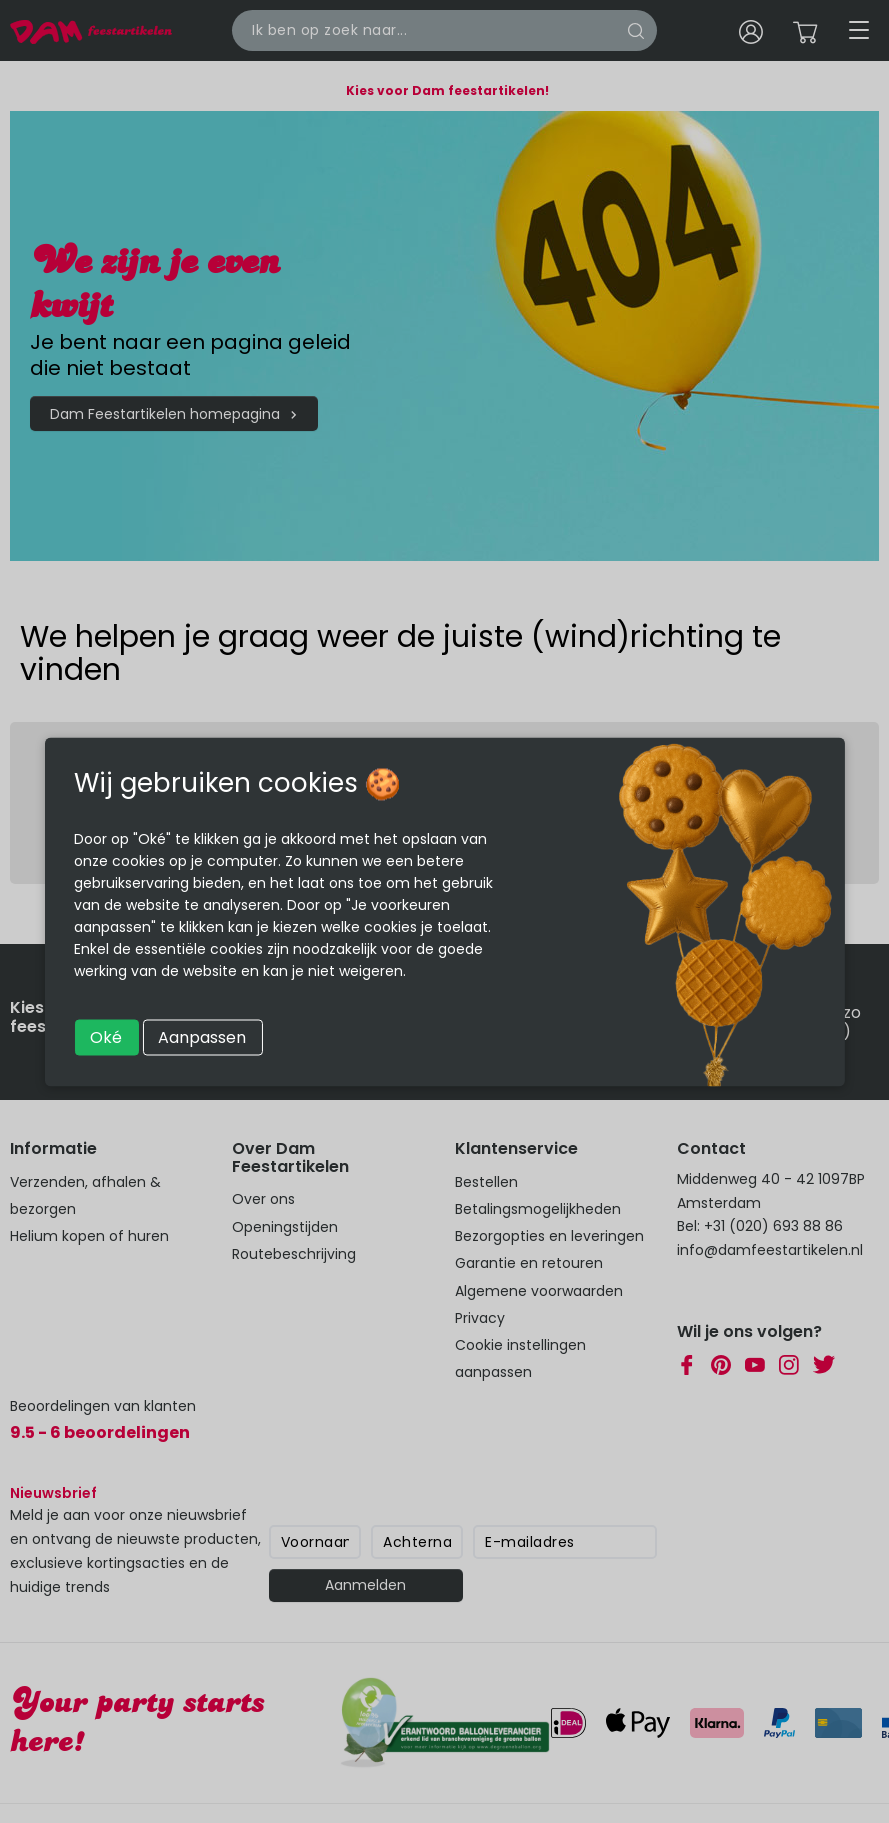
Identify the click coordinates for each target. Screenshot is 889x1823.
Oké (106, 1036)
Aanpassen (202, 1036)
